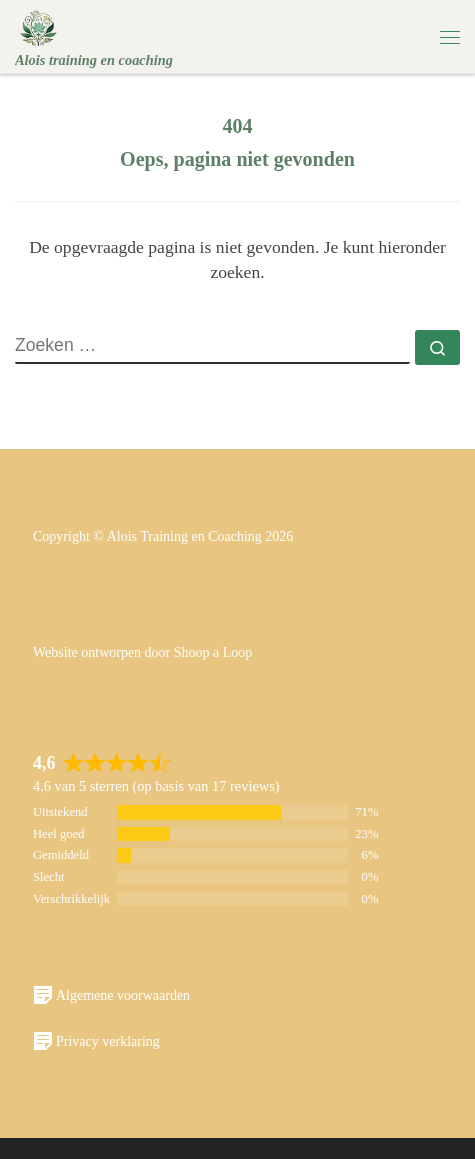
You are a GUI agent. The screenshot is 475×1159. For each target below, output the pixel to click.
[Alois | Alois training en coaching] (39, 26)
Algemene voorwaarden (111, 995)
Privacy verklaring (96, 1041)
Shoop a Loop (213, 652)
